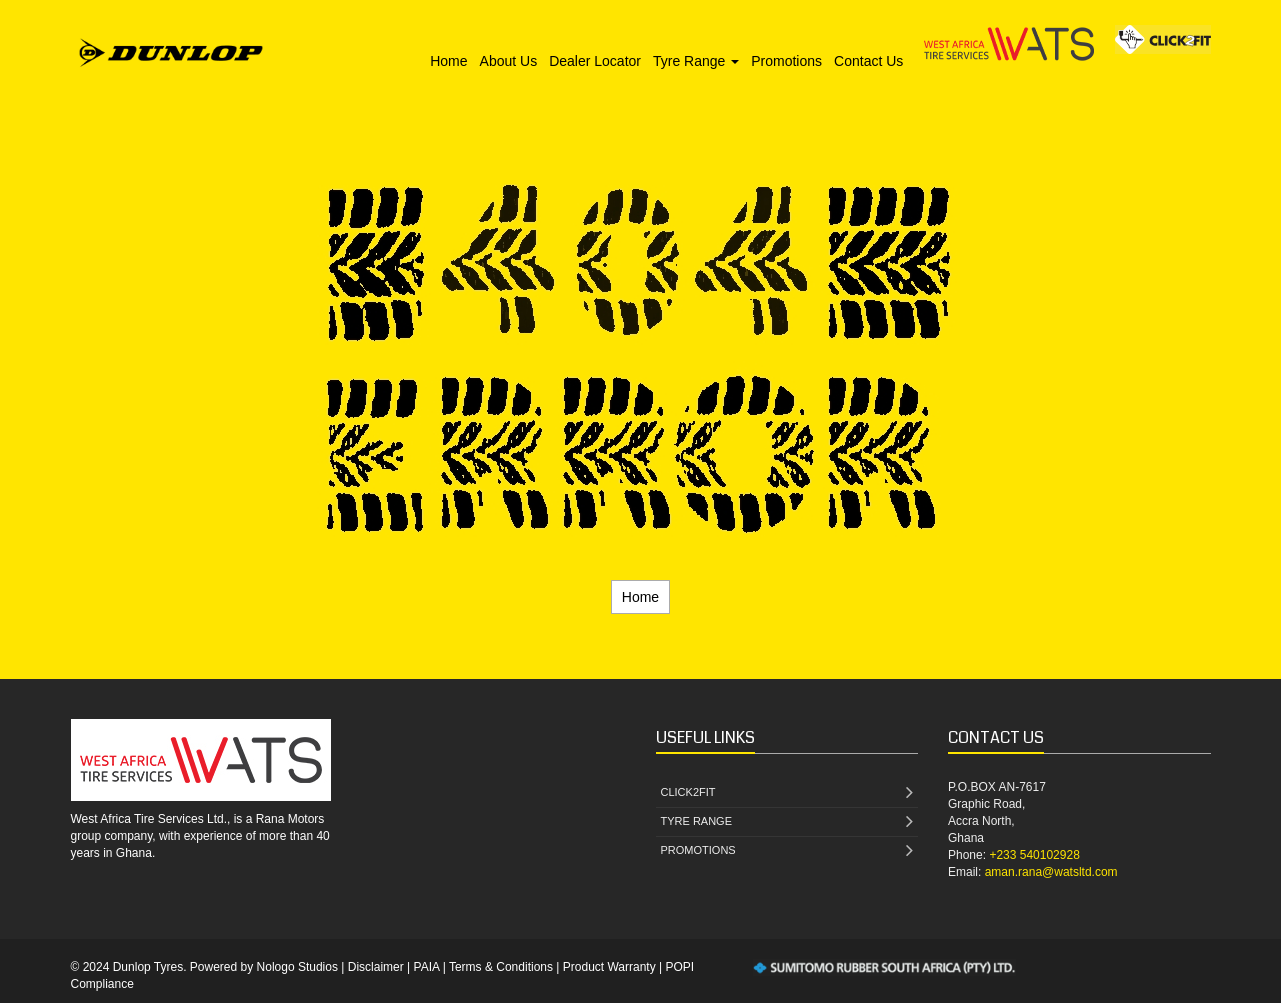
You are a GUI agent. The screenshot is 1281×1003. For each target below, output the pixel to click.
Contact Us (868, 61)
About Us (509, 61)
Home (448, 61)
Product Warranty (609, 967)
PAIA (427, 967)
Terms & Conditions (501, 967)
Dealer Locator (595, 61)
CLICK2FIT (787, 793)
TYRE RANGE (787, 822)
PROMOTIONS (787, 851)
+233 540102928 (1034, 855)
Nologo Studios (297, 967)
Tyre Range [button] (696, 61)
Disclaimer (376, 967)
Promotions (786, 61)
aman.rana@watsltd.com (1051, 872)
